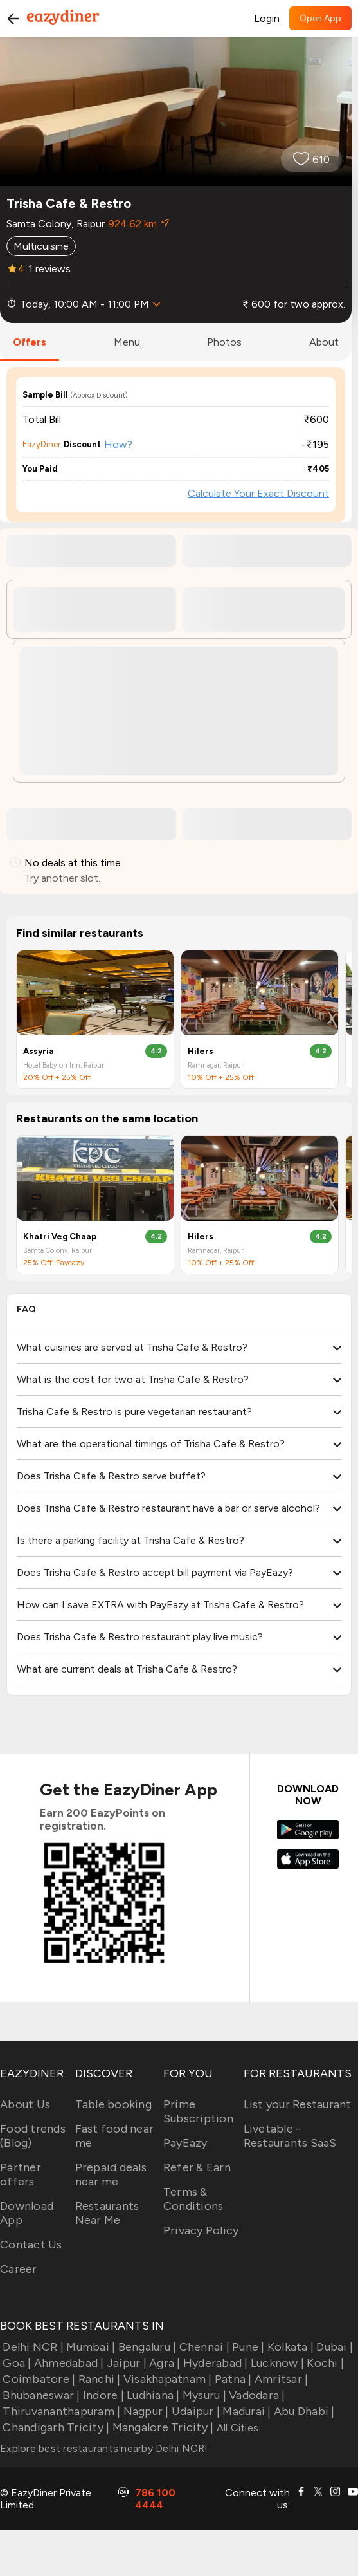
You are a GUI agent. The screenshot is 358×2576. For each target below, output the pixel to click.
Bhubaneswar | (40, 2395)
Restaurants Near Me (107, 2213)
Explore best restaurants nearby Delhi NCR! (104, 2448)
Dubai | (333, 2347)
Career (18, 2269)
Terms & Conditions (193, 2199)
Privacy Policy (201, 2230)
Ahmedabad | (67, 2363)
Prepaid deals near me (111, 2174)
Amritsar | (280, 2379)
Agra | (164, 2363)
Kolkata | (289, 2347)
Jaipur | (125, 2363)
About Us (25, 2104)
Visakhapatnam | (166, 2379)
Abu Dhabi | (303, 2411)
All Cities (235, 2428)
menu (127, 342)
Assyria (38, 1051)
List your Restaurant (298, 2104)
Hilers (200, 1051)
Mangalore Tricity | (161, 2427)
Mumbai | (89, 2347)
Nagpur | (144, 2411)
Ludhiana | (152, 2395)
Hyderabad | (214, 2363)
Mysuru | (203, 2395)
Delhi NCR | (32, 2347)
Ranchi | (97, 2379)
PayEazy (185, 2143)
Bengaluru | (145, 2347)
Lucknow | (276, 2363)
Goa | (15, 2363)
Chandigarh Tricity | (54, 2427)
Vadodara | (255, 2395)
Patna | (232, 2379)
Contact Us (31, 2245)
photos (224, 342)
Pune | (247, 2347)
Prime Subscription (198, 2111)
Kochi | (324, 2363)
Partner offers (20, 2174)
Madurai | (245, 2411)
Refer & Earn (197, 2167)
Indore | (102, 2395)
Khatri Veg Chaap (59, 1236)
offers (29, 342)
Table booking (113, 2104)
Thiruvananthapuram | (60, 2411)
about (324, 342)
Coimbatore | (37, 2379)
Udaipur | (194, 2411)
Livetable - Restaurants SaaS (290, 2136)
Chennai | (202, 2347)
